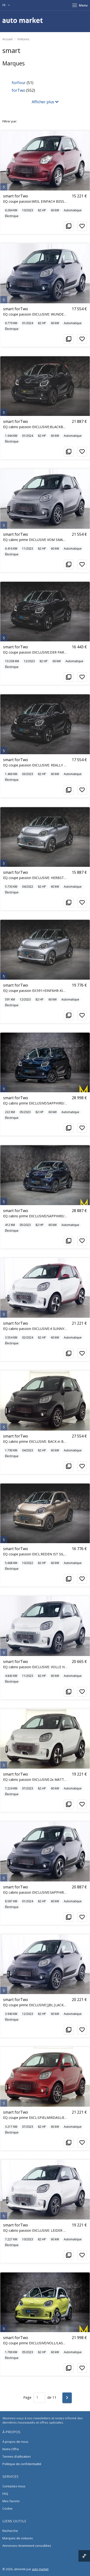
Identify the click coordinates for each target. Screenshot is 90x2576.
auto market (40, 2569)
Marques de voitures (17, 2538)
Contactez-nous (13, 2486)
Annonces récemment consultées (26, 2545)
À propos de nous (15, 2441)
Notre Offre (10, 2449)
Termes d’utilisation (16, 2456)
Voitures (23, 39)
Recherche (10, 2531)
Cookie (7, 2508)
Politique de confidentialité (21, 2464)
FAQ (5, 2493)
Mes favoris (11, 2501)
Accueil (7, 39)
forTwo (18, 90)
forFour (19, 82)
